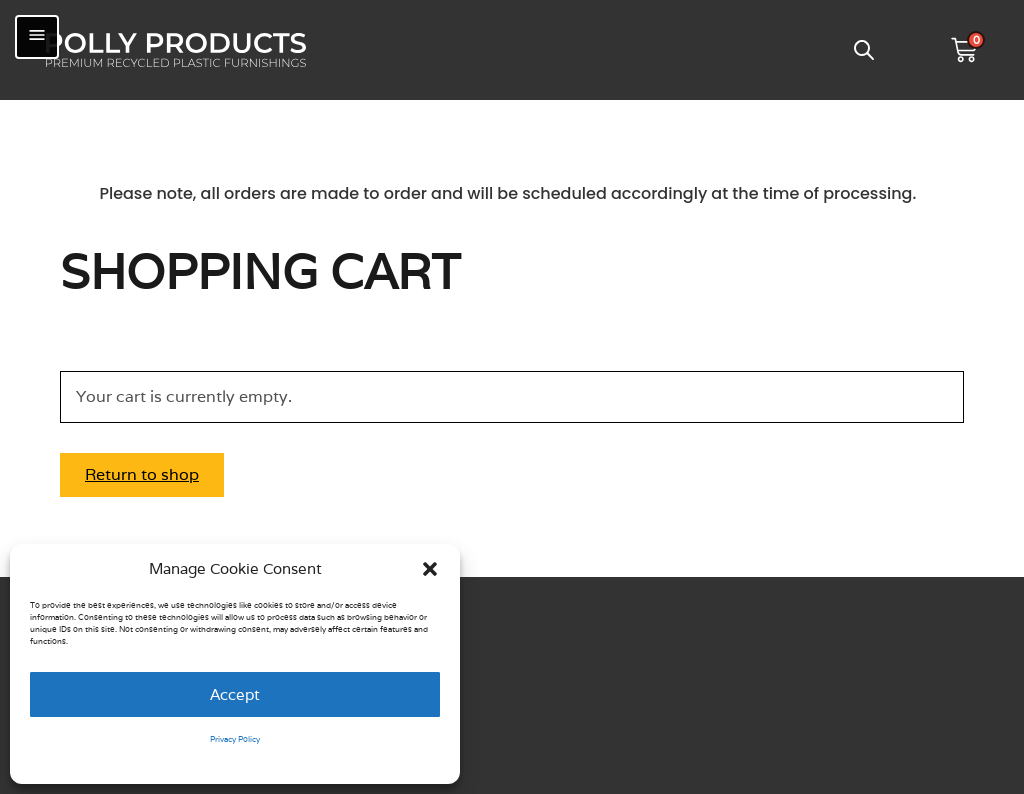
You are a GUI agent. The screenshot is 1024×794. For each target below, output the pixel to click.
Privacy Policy (235, 739)
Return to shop (142, 474)
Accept (235, 694)
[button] (430, 569)
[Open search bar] (864, 50)
